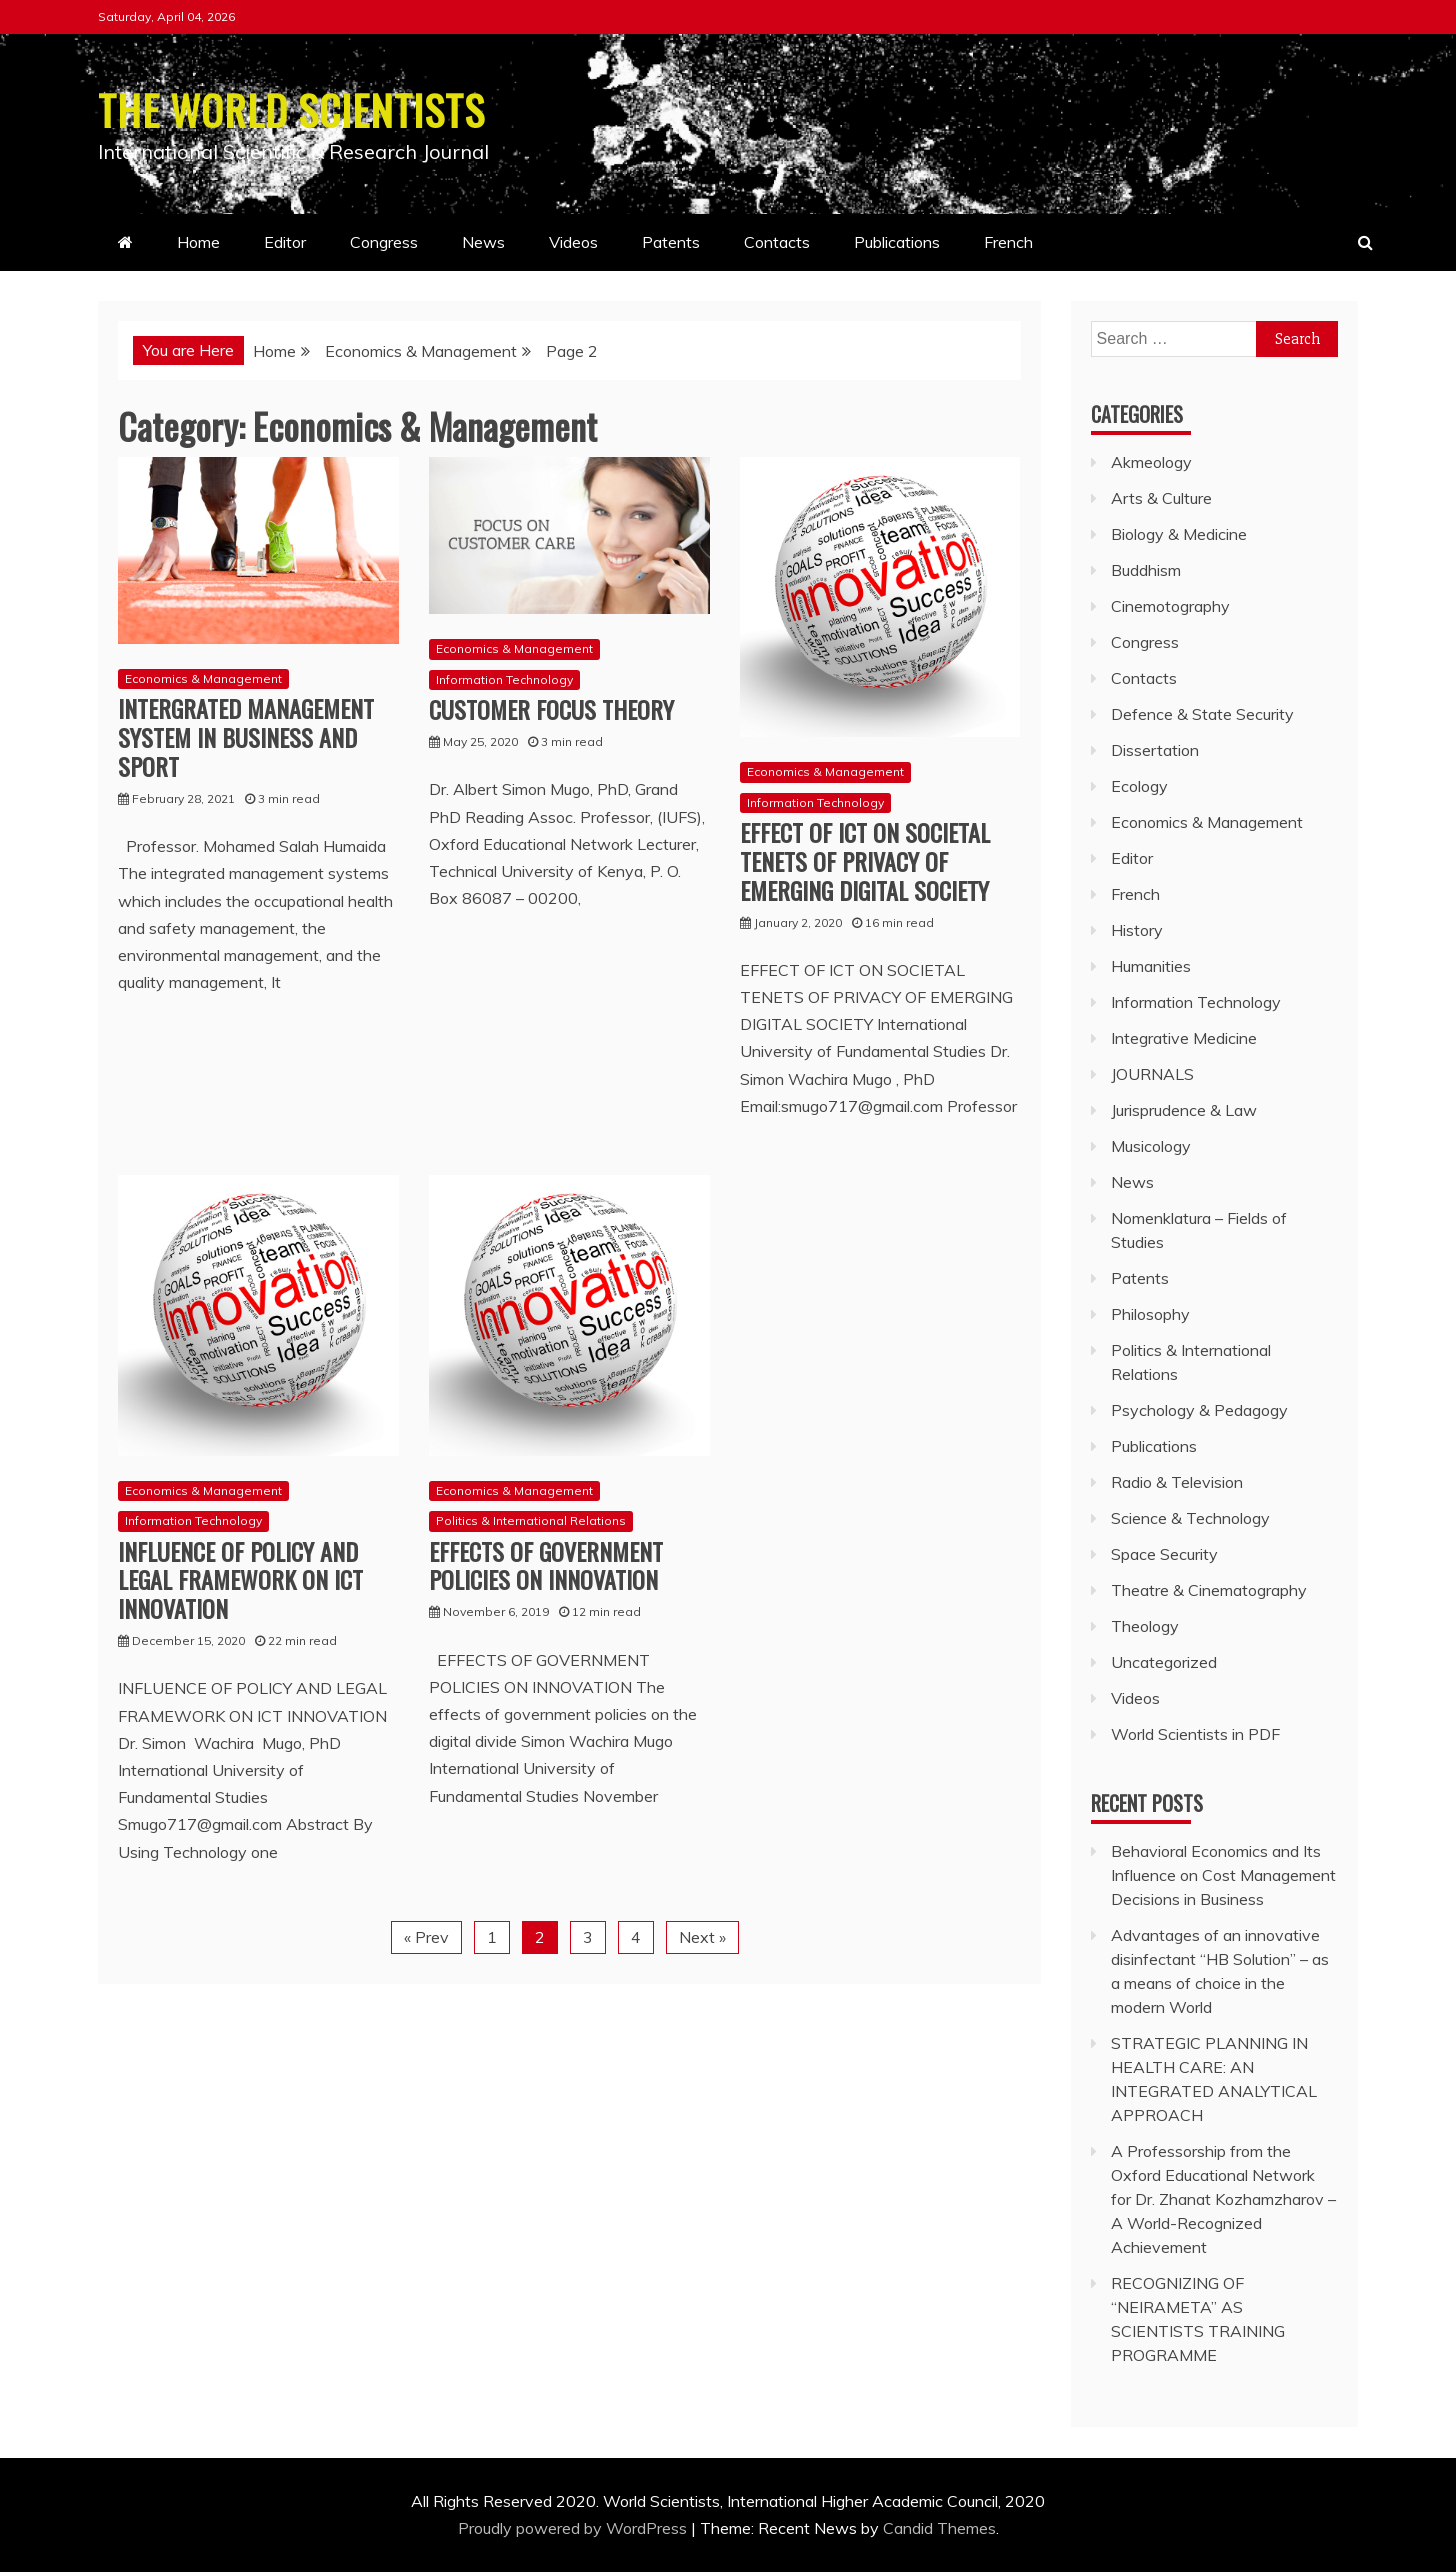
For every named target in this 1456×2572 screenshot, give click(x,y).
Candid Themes (939, 2528)
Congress (384, 242)
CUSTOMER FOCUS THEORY (551, 709)
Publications (897, 242)
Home (198, 242)
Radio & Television (1177, 1482)
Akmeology (1151, 462)
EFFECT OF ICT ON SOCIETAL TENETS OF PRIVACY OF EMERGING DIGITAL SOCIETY (865, 861)
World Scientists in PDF (1195, 1734)
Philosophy (1150, 1314)
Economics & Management (203, 678)
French (1008, 242)
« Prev (426, 1937)
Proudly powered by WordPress (574, 2528)
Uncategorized (1164, 1662)
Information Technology (504, 679)
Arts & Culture (1161, 498)
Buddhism (1146, 570)
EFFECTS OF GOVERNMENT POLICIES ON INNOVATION (546, 1564)
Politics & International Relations (531, 1520)
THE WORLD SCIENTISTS (294, 109)
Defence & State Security (1202, 714)
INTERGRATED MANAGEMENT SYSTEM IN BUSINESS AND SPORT (246, 737)
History (1137, 930)
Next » (702, 1937)
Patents (671, 242)
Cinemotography (1170, 606)
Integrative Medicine (1184, 1038)
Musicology (1151, 1146)
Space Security (1164, 1554)
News (483, 242)
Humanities (1151, 966)
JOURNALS (1152, 1074)
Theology (1145, 1626)
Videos (573, 242)
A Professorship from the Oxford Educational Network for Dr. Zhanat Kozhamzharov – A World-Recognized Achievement (1223, 2199)
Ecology (1139, 786)
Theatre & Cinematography (1209, 1590)
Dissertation (1155, 750)
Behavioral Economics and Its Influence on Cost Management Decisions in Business (1223, 1875)
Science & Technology (1190, 1518)
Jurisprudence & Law (1184, 1110)
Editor (285, 242)
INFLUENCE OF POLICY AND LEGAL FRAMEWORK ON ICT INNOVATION (240, 1579)
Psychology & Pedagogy (1199, 1410)
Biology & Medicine (1179, 534)
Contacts (777, 242)
